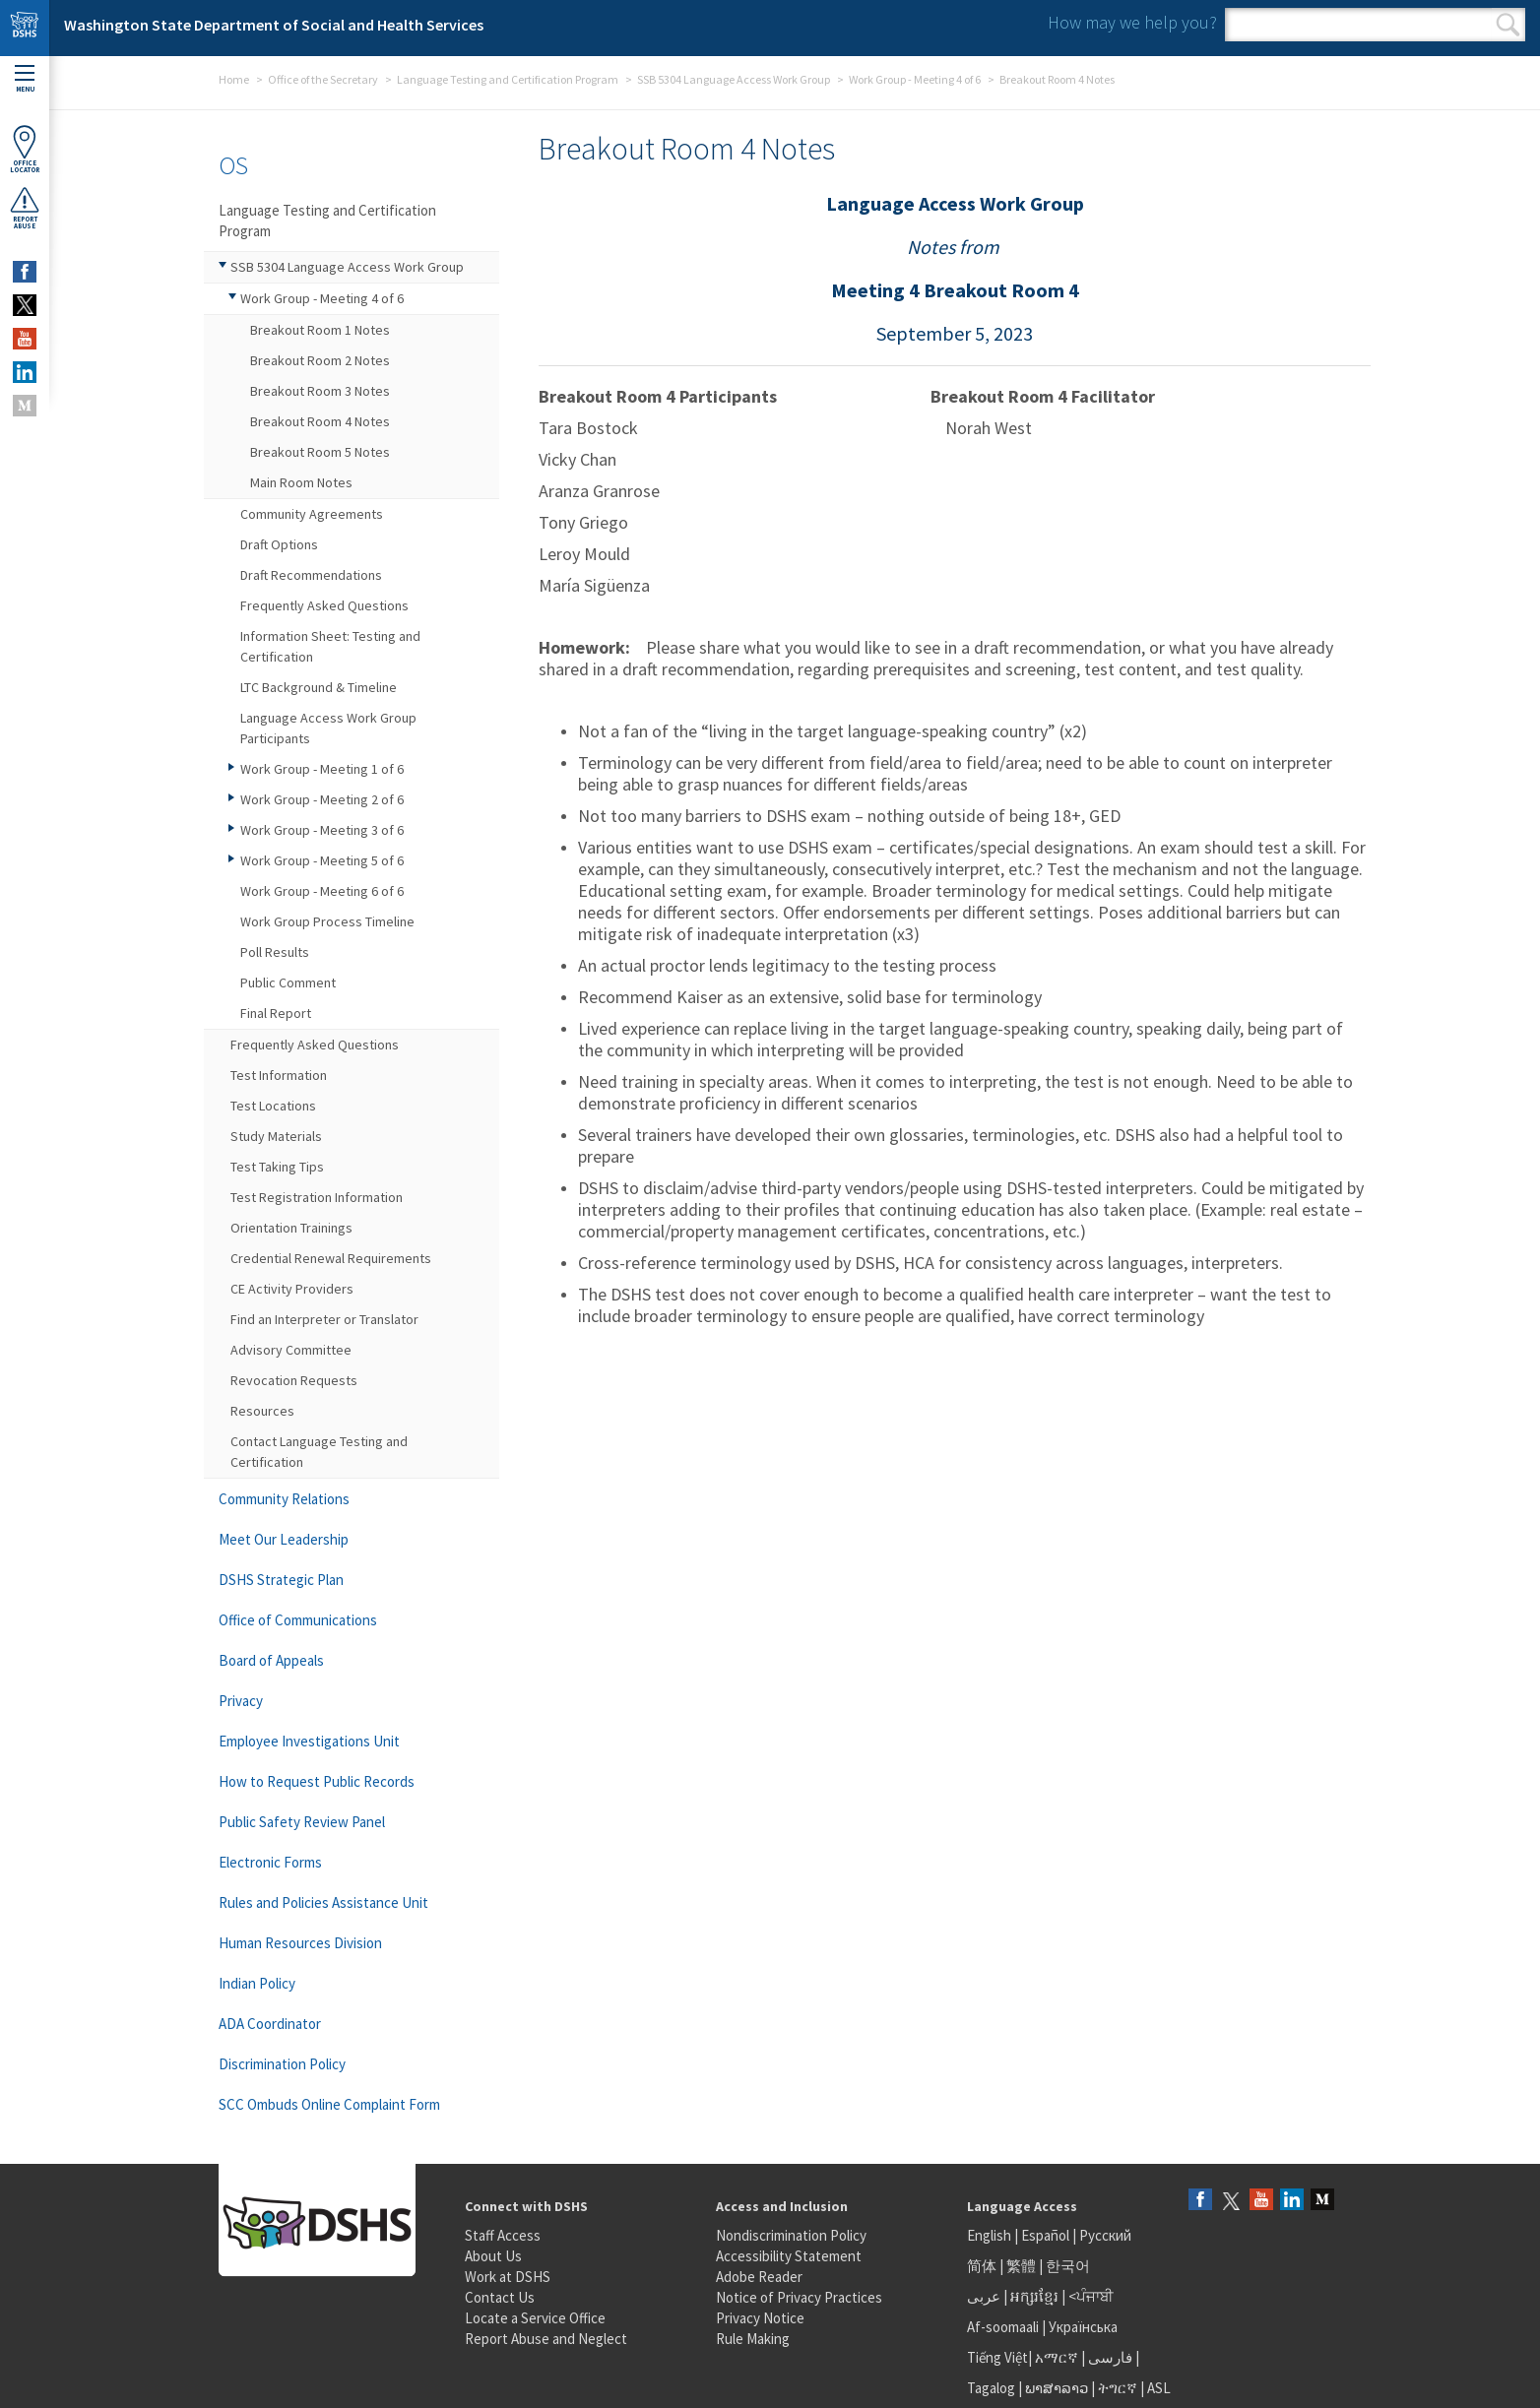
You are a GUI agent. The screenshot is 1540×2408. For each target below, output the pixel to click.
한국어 (1068, 2265)
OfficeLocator (24, 149)
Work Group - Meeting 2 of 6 (322, 799)
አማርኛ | (1060, 2357)
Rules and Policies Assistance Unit (323, 1902)
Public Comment (288, 982)
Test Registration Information (316, 1197)
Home (234, 79)
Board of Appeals (271, 1660)
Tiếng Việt (997, 2357)
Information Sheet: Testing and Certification (330, 646)
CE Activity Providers (291, 1289)
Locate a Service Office (535, 2318)
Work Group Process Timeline (327, 921)
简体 (981, 2265)
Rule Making (753, 2338)
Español (1045, 2235)
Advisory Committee (291, 1350)
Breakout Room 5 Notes (320, 452)
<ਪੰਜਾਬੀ (1091, 2296)
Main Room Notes (301, 482)
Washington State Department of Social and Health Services (273, 24)
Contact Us (500, 2297)
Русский (1105, 2235)
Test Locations (273, 1105)
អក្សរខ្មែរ (1034, 2296)
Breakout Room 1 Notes (320, 330)
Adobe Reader (759, 2276)
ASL (1159, 2387)
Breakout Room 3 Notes (320, 391)
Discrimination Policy (282, 2064)
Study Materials (276, 1136)
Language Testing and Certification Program (507, 79)
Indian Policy (257, 1983)
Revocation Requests (293, 1380)
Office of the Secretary (323, 79)
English (990, 2235)
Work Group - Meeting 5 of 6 (322, 860)
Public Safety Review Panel (302, 1821)
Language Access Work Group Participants (328, 728)
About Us (493, 2256)
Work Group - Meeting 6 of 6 (322, 891)
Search (1508, 24)
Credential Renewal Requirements (330, 1258)
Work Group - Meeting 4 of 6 (915, 79)
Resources (262, 1411)
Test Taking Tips (277, 1166)
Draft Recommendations (311, 575)
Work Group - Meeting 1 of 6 (322, 769)
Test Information (278, 1075)
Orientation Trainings (291, 1227)
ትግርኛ (1117, 2387)
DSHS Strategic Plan (281, 1579)
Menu (24, 79)
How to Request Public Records (317, 1781)
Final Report (275, 1013)
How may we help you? (1132, 22)
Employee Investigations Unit (309, 1741)
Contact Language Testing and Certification (319, 1451)
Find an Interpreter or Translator (324, 1319)
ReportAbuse (24, 207)
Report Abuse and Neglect (546, 2338)
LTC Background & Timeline (318, 687)
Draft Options (279, 544)
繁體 (1022, 2265)
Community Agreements (311, 514)
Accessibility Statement (789, 2256)
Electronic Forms (270, 1862)
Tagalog (991, 2387)
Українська (1083, 2326)
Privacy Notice (760, 2318)
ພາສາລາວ (1056, 2387)
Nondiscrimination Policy (791, 2235)
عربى (983, 2296)
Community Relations (284, 1498)
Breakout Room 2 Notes (320, 360)
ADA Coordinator (270, 2023)
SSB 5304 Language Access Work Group (733, 79)
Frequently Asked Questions (324, 605)
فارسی (1108, 2357)
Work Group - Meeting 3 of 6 (322, 830)
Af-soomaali (1003, 2326)
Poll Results (274, 952)
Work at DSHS (507, 2276)
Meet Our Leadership (284, 1539)
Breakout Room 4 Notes (320, 421)
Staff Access (503, 2235)
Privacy (241, 1700)
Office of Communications (298, 1620)
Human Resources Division (300, 1942)
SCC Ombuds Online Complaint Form (329, 2104)
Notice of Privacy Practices (799, 2297)
